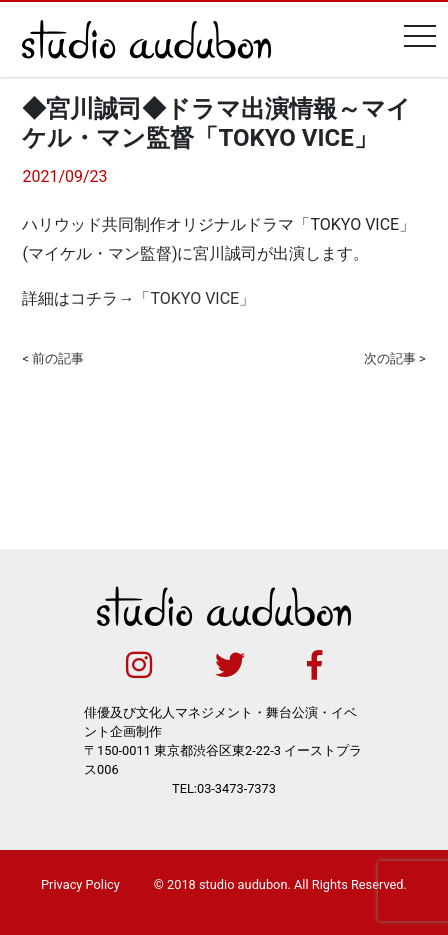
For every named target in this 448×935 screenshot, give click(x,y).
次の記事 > (395, 358)
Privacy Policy (80, 884)
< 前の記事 (53, 358)
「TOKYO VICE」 (194, 298)
